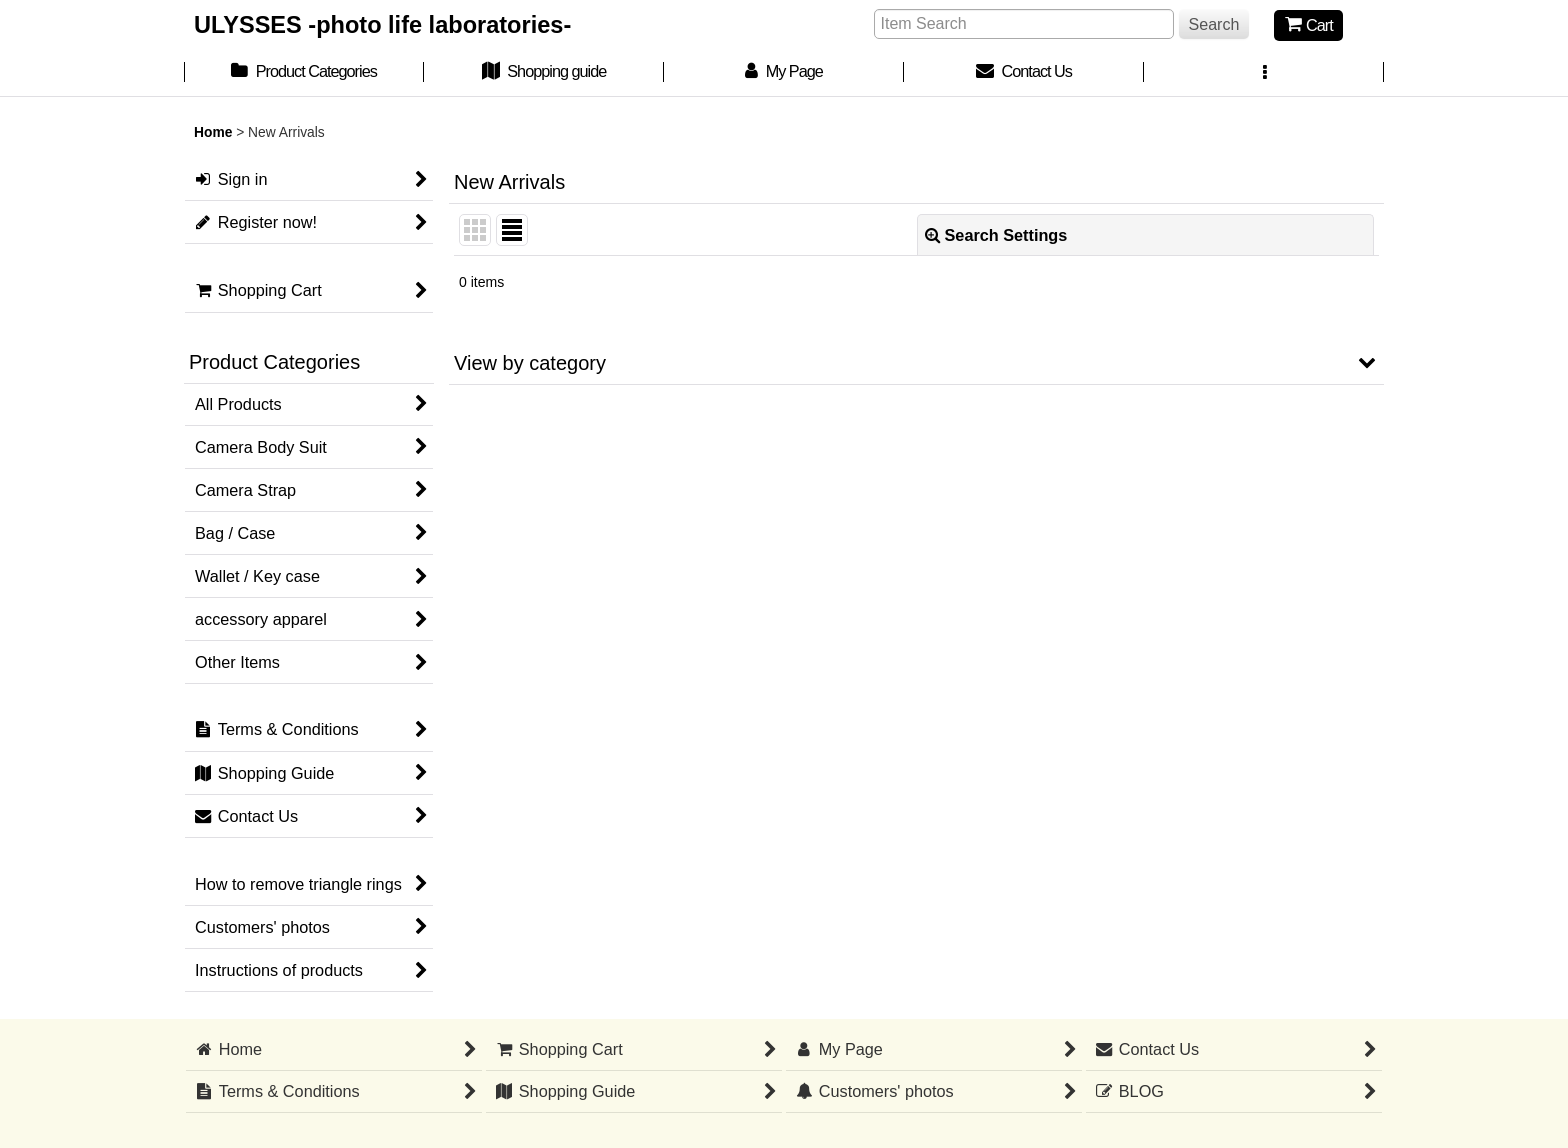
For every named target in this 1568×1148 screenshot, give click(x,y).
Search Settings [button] (996, 235)
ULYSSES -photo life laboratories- (382, 25)
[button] (1264, 73)
